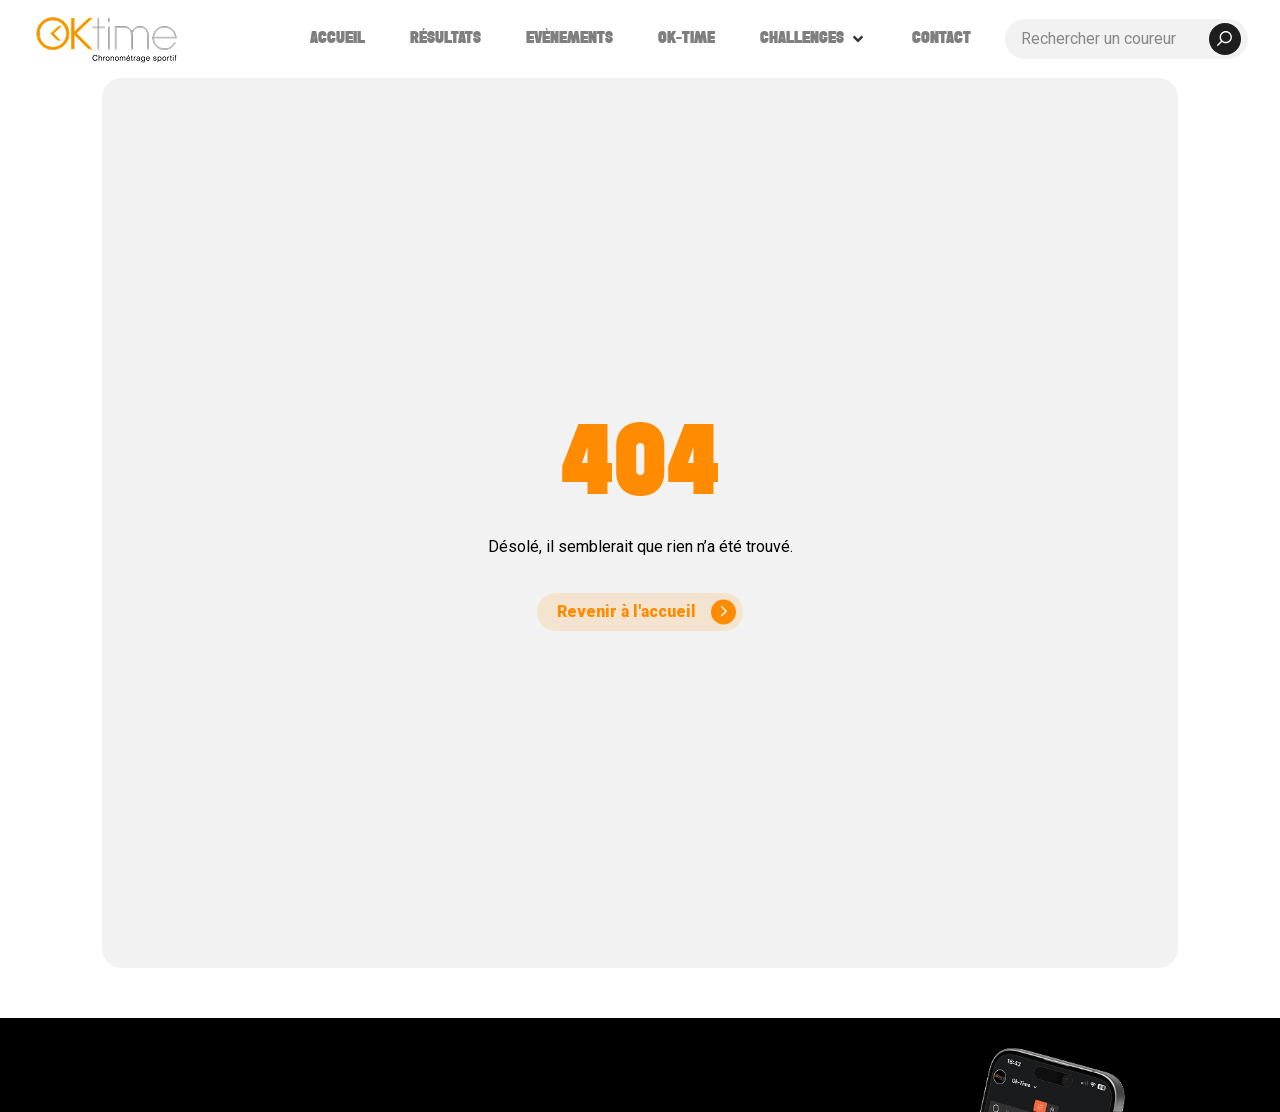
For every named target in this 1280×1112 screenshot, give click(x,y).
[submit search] (1225, 39)
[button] (813, 39)
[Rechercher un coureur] (1126, 39)
